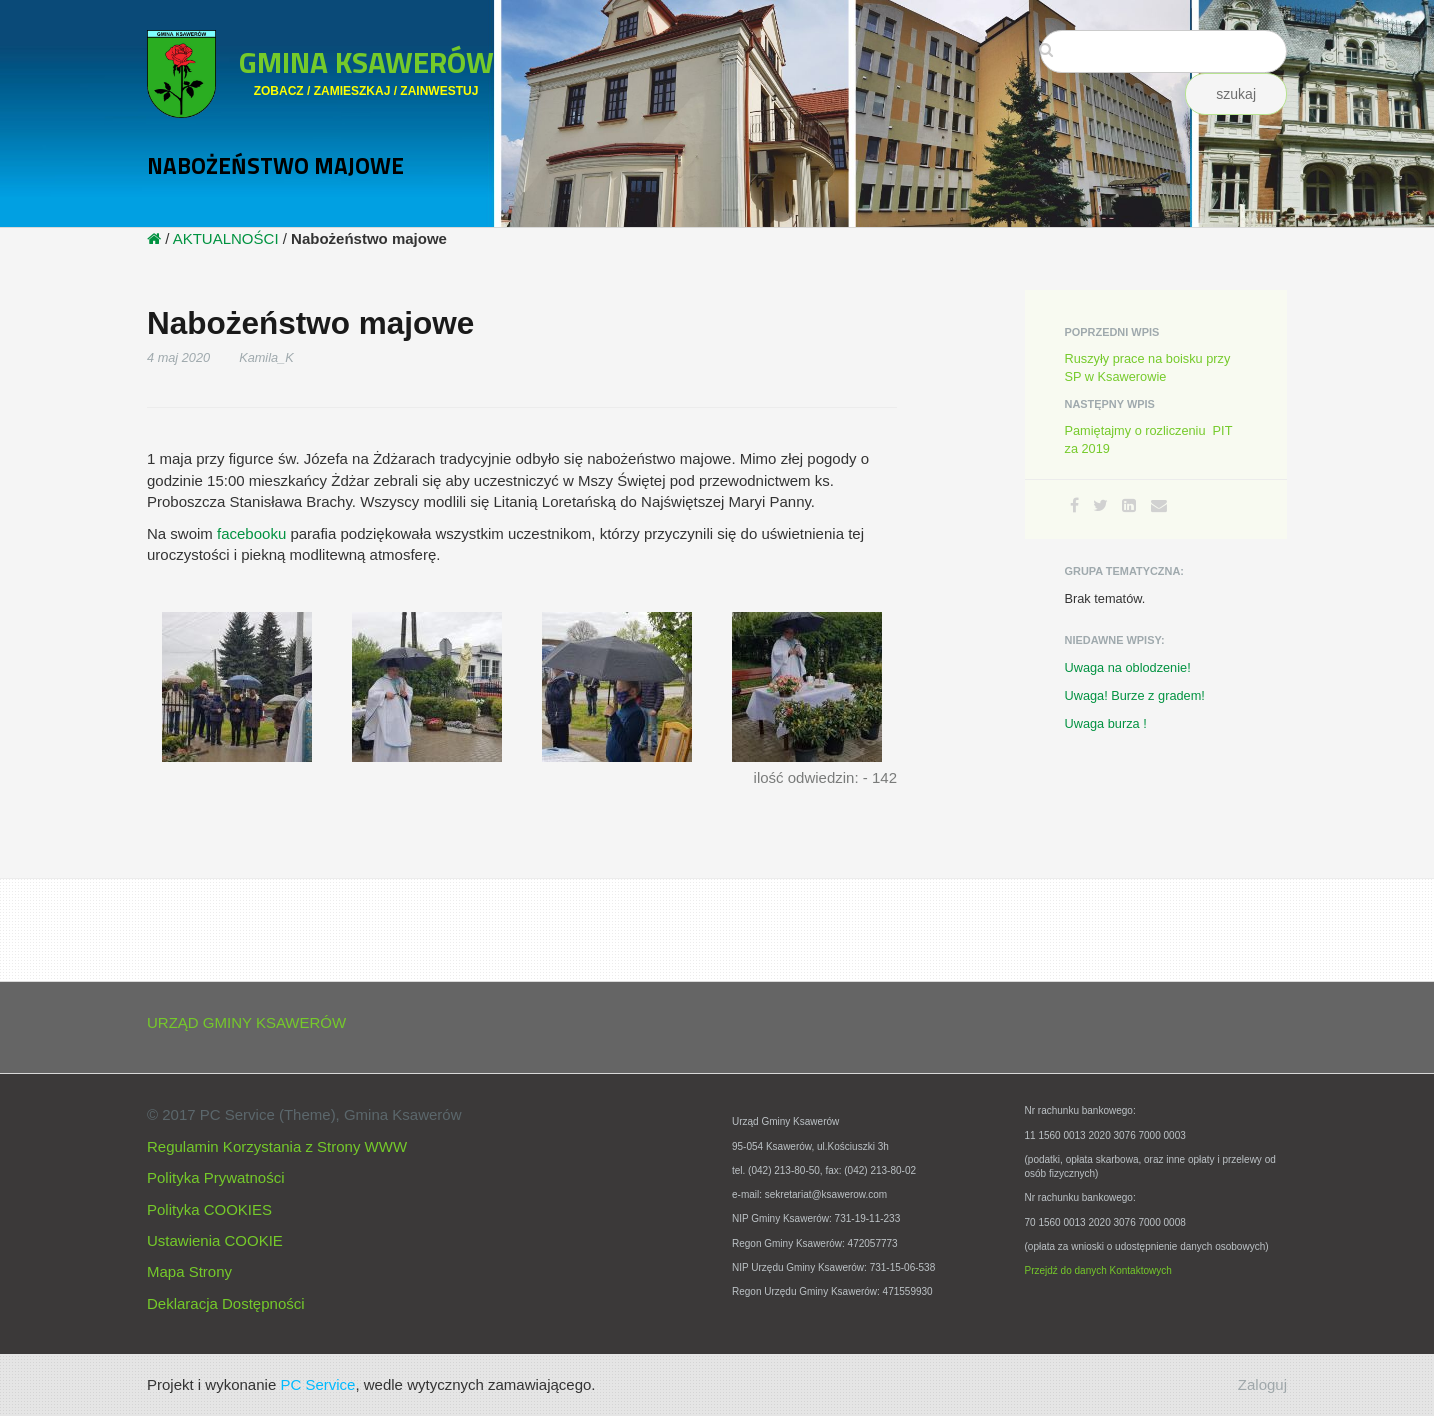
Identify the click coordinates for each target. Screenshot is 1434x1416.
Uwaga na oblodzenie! (1128, 667)
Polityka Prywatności (216, 1177)
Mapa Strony (189, 1271)
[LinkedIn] (1129, 505)
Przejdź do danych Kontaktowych (1098, 1270)
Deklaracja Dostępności (226, 1303)
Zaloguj (1262, 1384)
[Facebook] (1074, 505)
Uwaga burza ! (1106, 723)
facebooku (251, 533)
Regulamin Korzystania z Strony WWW (277, 1146)
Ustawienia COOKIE (215, 1240)
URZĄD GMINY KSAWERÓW (246, 1022)
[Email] (1159, 505)
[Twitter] (1100, 505)
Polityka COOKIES (209, 1209)
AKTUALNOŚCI (226, 238)
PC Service (317, 1384)
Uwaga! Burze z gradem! (1135, 695)
